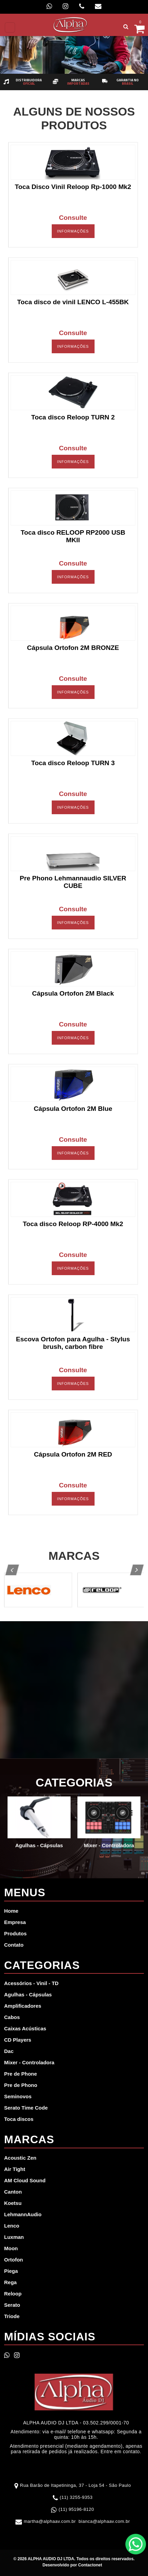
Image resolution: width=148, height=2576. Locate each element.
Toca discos (19, 2119)
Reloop (13, 2293)
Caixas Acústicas (25, 2028)
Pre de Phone (20, 2074)
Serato (12, 2305)
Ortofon (13, 2260)
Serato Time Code (26, 2108)
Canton (13, 2192)
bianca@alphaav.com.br (104, 2521)
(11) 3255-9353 (76, 2497)
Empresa (15, 1922)
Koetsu (13, 2203)
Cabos (12, 2017)
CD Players (17, 2040)
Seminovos (18, 2096)
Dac (9, 2051)
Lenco (11, 2226)
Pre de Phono (20, 2085)
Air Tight (14, 2169)
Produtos (15, 1933)
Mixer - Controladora (29, 2062)
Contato (14, 1945)
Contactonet (89, 2565)
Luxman (14, 2237)
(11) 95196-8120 (76, 2509)
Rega (10, 2282)
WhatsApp (135, 2544)
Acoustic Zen (20, 2158)
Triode (12, 2316)
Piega (11, 2271)
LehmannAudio (22, 2214)
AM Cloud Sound (25, 2180)
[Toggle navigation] (10, 27)
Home (11, 1911)
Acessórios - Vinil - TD (31, 1983)
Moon (11, 2248)
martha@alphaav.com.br (50, 2521)
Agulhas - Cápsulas (28, 1994)
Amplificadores (22, 2006)
